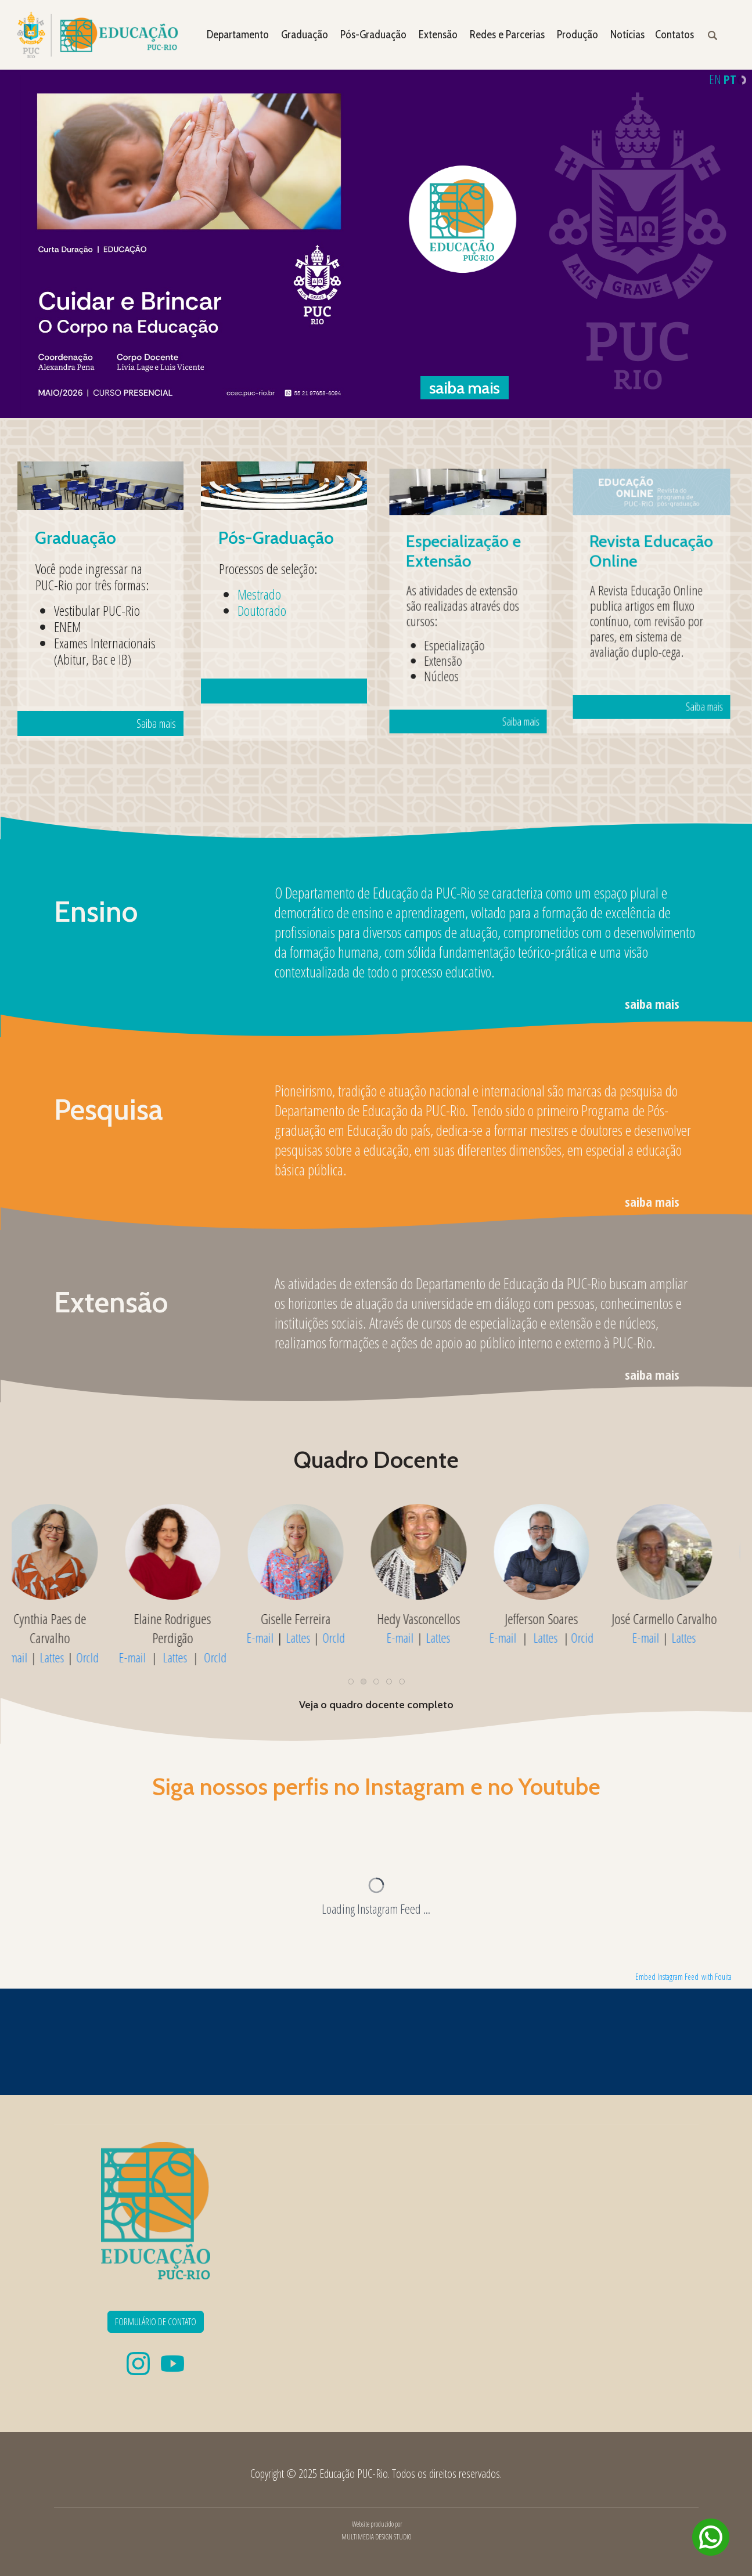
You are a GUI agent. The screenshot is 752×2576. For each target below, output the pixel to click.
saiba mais (652, 1003)
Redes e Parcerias (507, 34)
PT (730, 79)
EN (715, 79)
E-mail (32, 1638)
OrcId (106, 1638)
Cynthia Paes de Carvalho (314, 1628)
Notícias (627, 34)
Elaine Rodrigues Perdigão (437, 1628)
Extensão (438, 34)
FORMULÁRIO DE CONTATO (155, 2321)
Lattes (71, 1638)
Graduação (304, 34)
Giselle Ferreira (560, 1618)
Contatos (674, 34)
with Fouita (716, 1976)
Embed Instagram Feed (667, 1976)
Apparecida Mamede (68, 1618)
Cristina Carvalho (192, 1618)
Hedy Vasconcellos (683, 1618)
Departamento (238, 34)
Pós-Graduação (373, 34)
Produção (577, 34)
